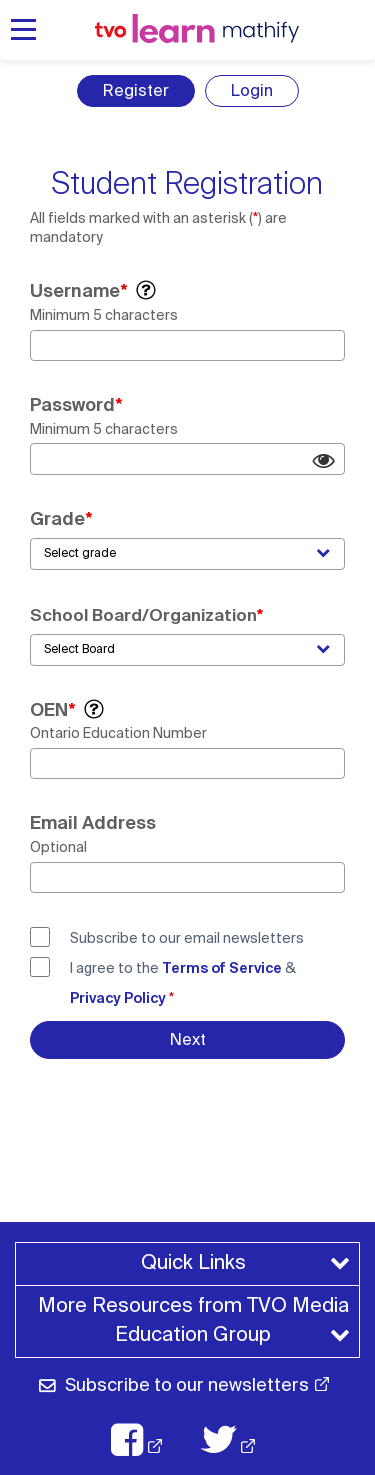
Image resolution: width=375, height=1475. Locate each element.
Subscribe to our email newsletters (187, 938)
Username (75, 291)
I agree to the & (183, 983)
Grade (57, 519)
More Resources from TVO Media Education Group (197, 1320)
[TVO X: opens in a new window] (238, 1440)
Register (136, 90)
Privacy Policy (118, 998)
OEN (49, 710)
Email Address (93, 823)
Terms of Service (222, 968)
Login (252, 90)
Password (72, 405)
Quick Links (193, 1262)
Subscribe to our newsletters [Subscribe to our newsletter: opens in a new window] (187, 1385)
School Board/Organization (143, 615)
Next (188, 1039)
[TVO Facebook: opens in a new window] (146, 1440)
